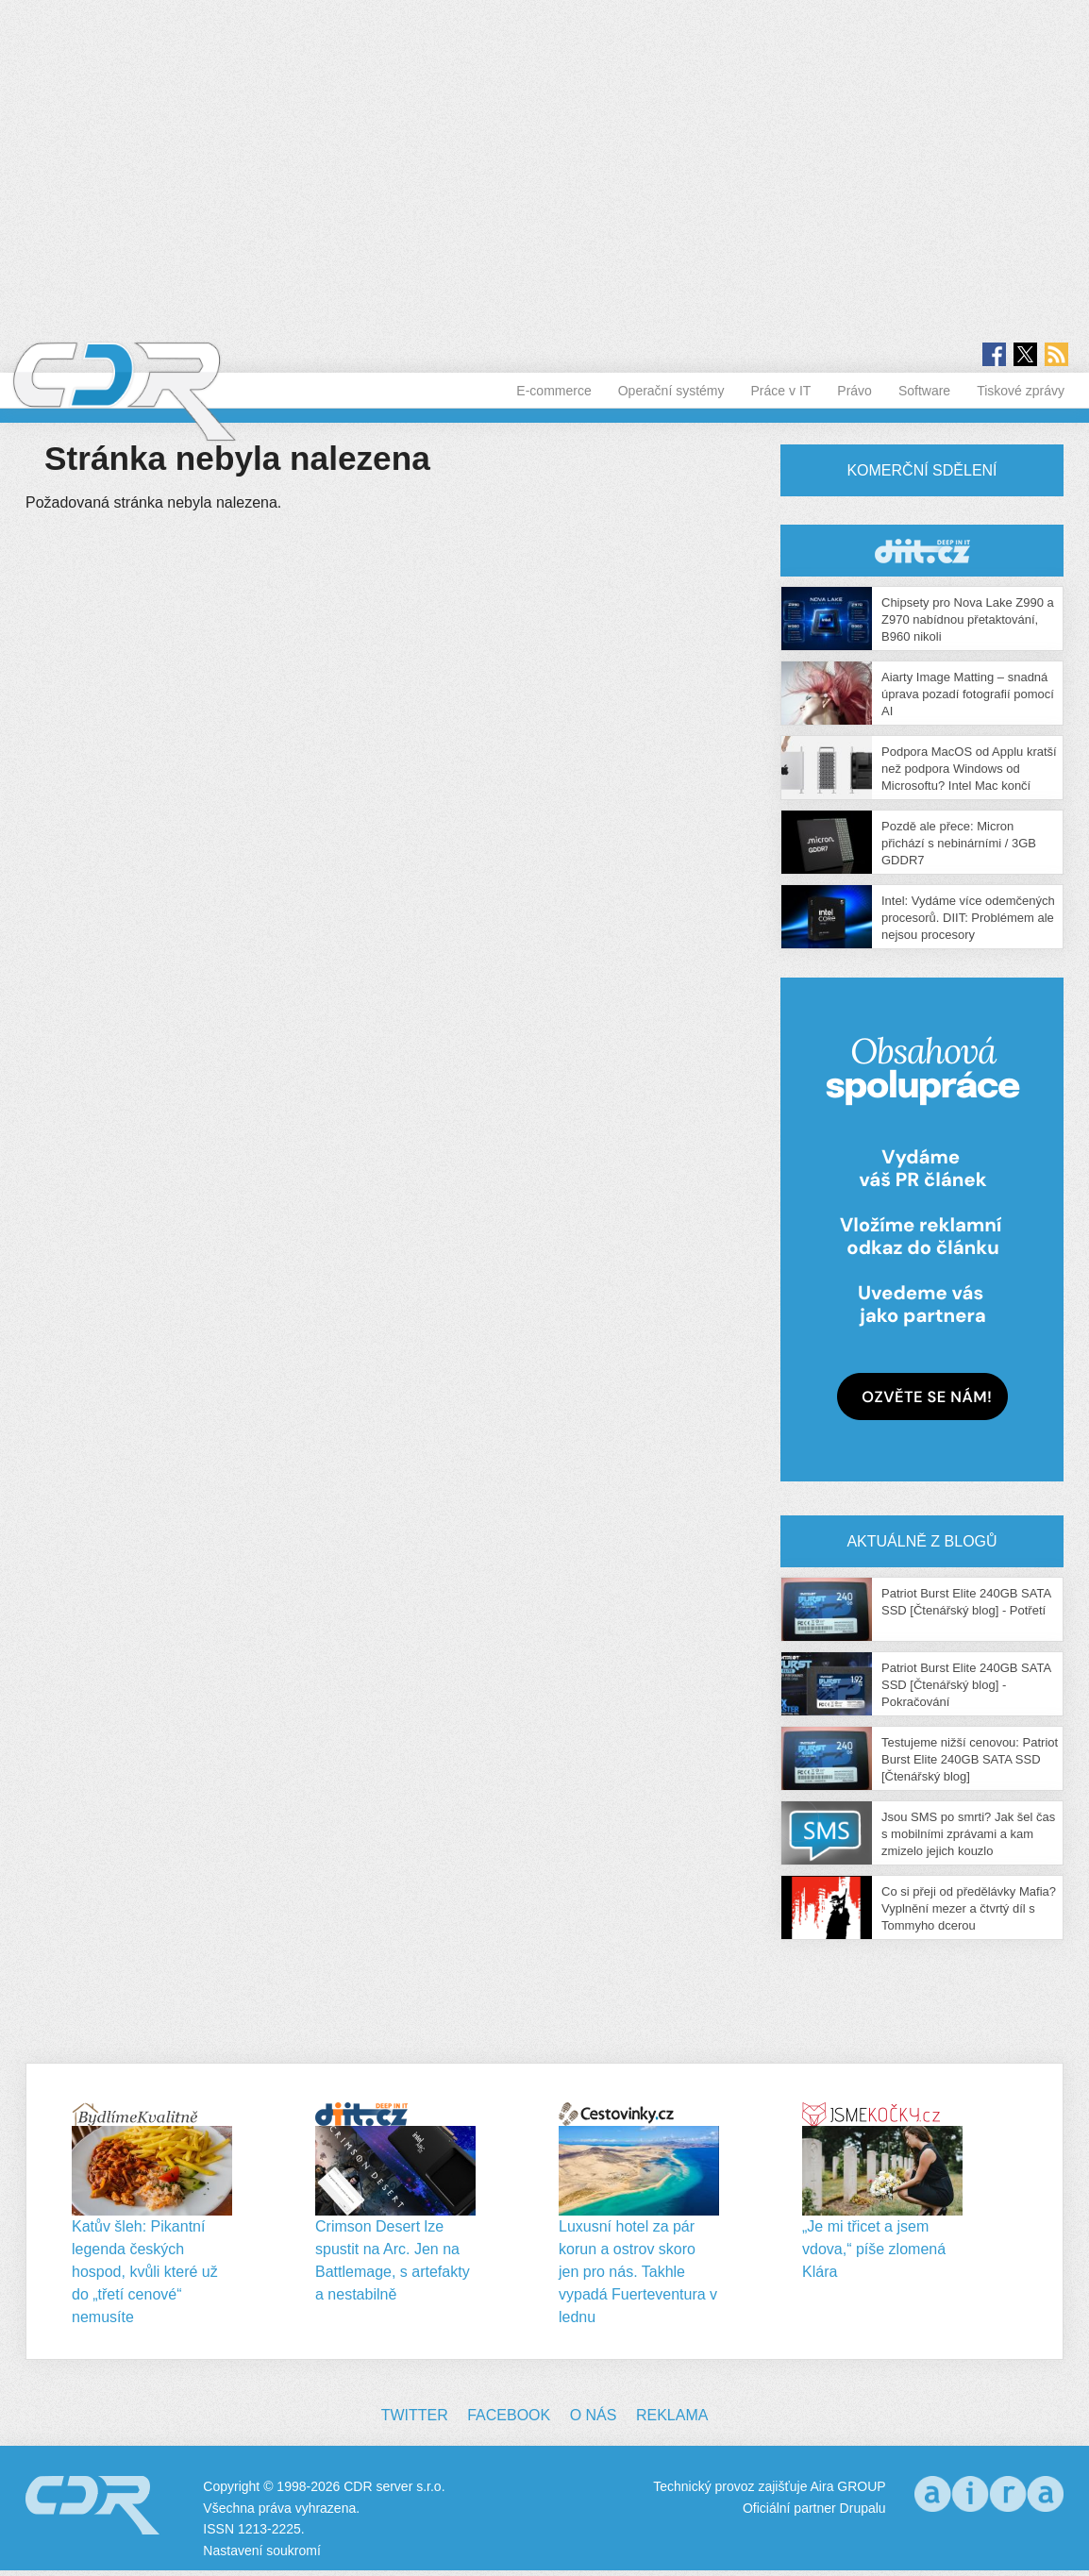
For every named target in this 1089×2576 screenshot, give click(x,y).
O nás (593, 2415)
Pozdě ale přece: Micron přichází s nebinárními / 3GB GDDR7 (958, 843)
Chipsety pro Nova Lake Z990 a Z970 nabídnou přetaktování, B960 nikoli (967, 619)
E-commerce (553, 390)
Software (924, 390)
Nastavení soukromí (262, 2550)
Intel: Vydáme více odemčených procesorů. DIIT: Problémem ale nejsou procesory (968, 918)
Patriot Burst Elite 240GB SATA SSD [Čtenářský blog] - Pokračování (965, 1685)
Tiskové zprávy (1020, 390)
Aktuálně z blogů (921, 1541)
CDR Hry (922, 551)
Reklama (672, 2415)
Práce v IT (781, 390)
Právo (854, 390)
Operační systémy (671, 390)
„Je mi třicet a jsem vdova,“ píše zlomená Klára (874, 2249)
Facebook (508, 2415)
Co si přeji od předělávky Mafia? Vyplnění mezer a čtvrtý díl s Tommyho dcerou (968, 1908)
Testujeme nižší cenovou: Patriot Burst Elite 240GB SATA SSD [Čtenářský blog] (969, 1759)
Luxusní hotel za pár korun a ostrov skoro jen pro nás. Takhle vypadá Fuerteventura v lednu (638, 2271)
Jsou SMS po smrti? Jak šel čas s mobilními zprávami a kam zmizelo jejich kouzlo (968, 1834)
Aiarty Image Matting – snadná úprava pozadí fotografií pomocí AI (967, 694)
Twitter (414, 2415)
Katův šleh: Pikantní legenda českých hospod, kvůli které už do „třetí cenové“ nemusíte (145, 2271)
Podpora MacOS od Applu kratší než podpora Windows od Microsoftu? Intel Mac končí (969, 768)
